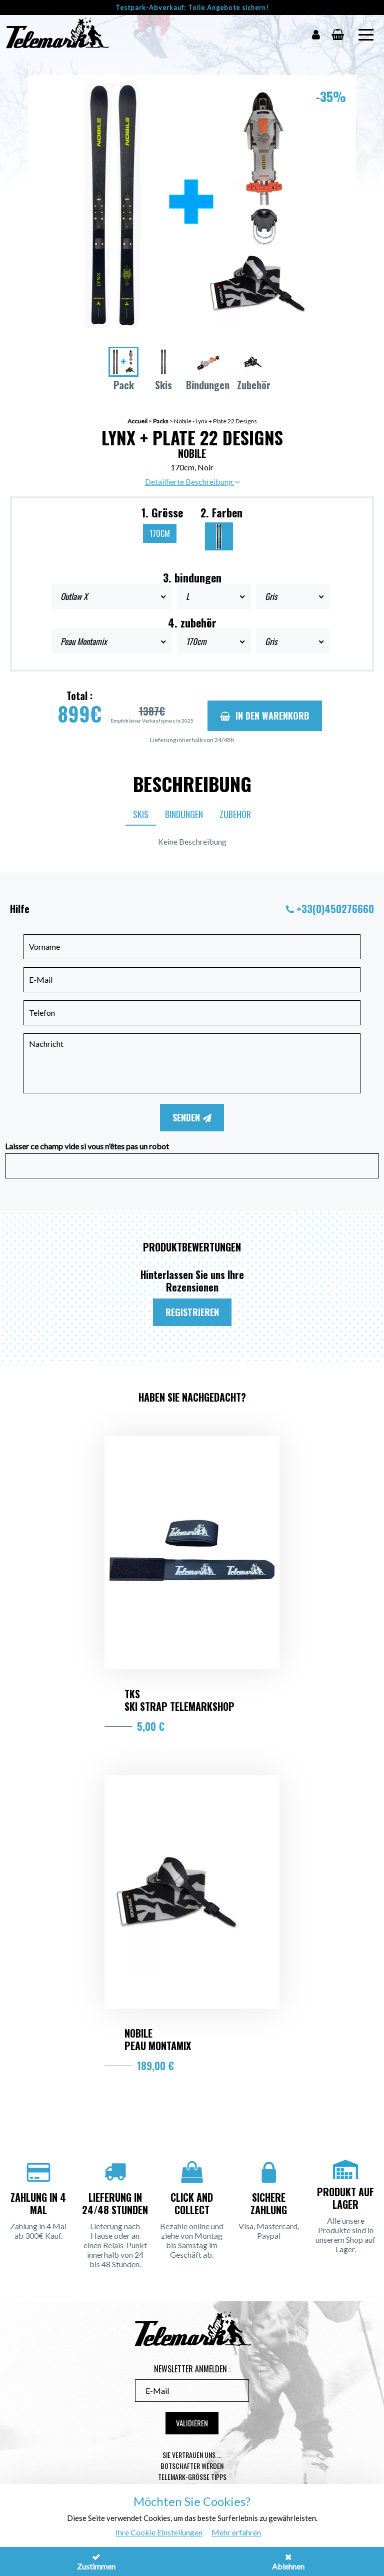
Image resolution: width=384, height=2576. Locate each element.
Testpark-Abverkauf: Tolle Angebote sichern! (192, 8)
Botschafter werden (192, 2465)
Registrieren (192, 1312)
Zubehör (235, 814)
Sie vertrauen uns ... (192, 2454)
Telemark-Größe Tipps (192, 2476)
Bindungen (184, 814)
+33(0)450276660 (335, 908)
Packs (160, 421)
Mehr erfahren (236, 2532)
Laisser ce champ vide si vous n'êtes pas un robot (87, 1146)
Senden (192, 1117)
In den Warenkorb (265, 715)
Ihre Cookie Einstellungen (159, 2532)
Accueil (138, 421)
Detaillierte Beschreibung (192, 481)
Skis (140, 814)
